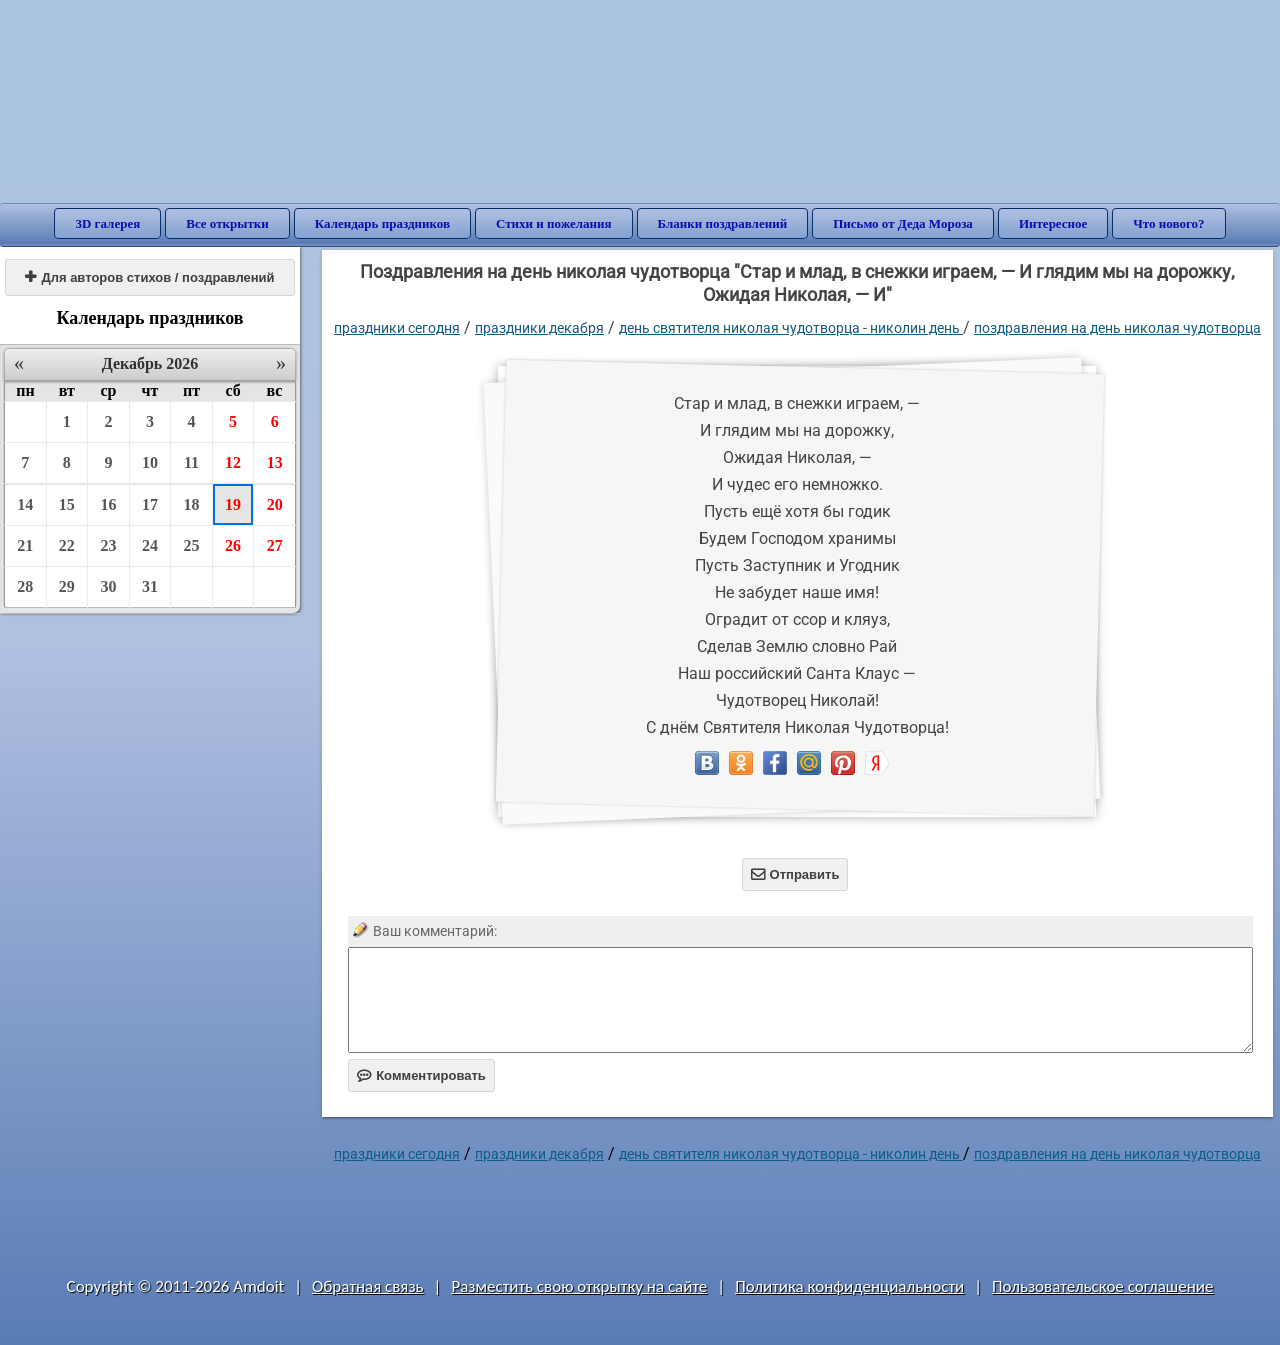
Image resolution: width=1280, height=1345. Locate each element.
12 (233, 462)
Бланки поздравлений (723, 223)
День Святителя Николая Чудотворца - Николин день (791, 328)
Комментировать (421, 1075)
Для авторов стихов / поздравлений (149, 277)
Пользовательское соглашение (1102, 1286)
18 (192, 504)
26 (233, 545)
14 (25, 504)
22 (67, 545)
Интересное (1053, 223)
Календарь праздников (382, 223)
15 (67, 504)
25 (192, 545)
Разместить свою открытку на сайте (579, 1286)
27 (275, 545)
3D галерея (107, 223)
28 (25, 586)
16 (108, 504)
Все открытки (227, 223)
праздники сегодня (397, 328)
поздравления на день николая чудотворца (1117, 328)
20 (275, 504)
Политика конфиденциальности (849, 1286)
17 (150, 504)
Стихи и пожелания (554, 223)
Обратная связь (368, 1286)
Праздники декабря (539, 328)
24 (150, 545)
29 (67, 586)
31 (150, 586)
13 (275, 462)
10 (150, 462)
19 (233, 504)
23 (108, 545)
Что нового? (1168, 223)
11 (191, 462)
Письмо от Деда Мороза (903, 223)
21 (25, 545)
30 (108, 586)
